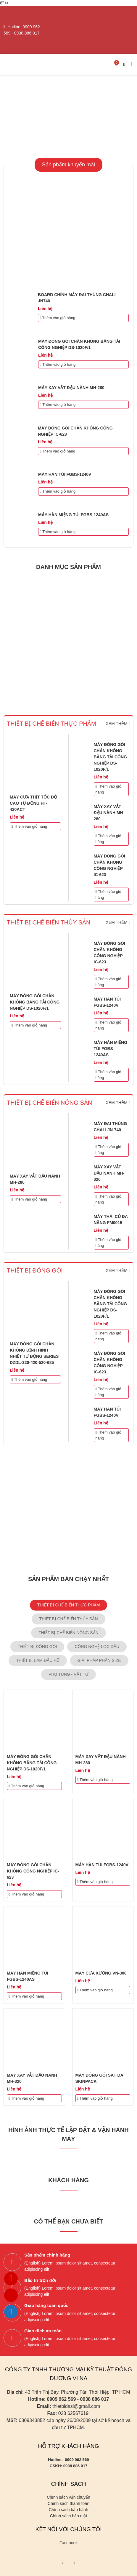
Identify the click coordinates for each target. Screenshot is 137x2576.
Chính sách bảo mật (68, 2515)
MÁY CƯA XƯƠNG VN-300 (101, 1973)
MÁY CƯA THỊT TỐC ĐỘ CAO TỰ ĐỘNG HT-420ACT (33, 803)
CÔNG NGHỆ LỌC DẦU (97, 1646)
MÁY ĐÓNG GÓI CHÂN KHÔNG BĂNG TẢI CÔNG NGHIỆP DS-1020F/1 (110, 757)
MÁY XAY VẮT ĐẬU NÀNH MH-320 (109, 1173)
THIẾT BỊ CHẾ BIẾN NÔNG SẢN (68, 1632)
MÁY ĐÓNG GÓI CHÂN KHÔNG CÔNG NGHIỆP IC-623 (33, 1871)
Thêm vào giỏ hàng (57, 318)
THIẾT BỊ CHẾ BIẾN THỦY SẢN (68, 1618)
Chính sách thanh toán (68, 2503)
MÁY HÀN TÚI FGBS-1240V (64, 474)
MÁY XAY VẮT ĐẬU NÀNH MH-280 (71, 387)
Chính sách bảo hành (68, 2509)
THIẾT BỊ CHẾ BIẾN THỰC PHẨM (68, 1605)
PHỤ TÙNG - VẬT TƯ (68, 1674)
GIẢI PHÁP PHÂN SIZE (99, 1660)
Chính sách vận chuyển (68, 2497)
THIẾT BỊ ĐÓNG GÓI (37, 1646)
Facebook (68, 2542)
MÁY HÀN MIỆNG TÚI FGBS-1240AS (73, 514)
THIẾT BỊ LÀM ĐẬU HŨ (37, 1660)
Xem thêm (118, 723)
